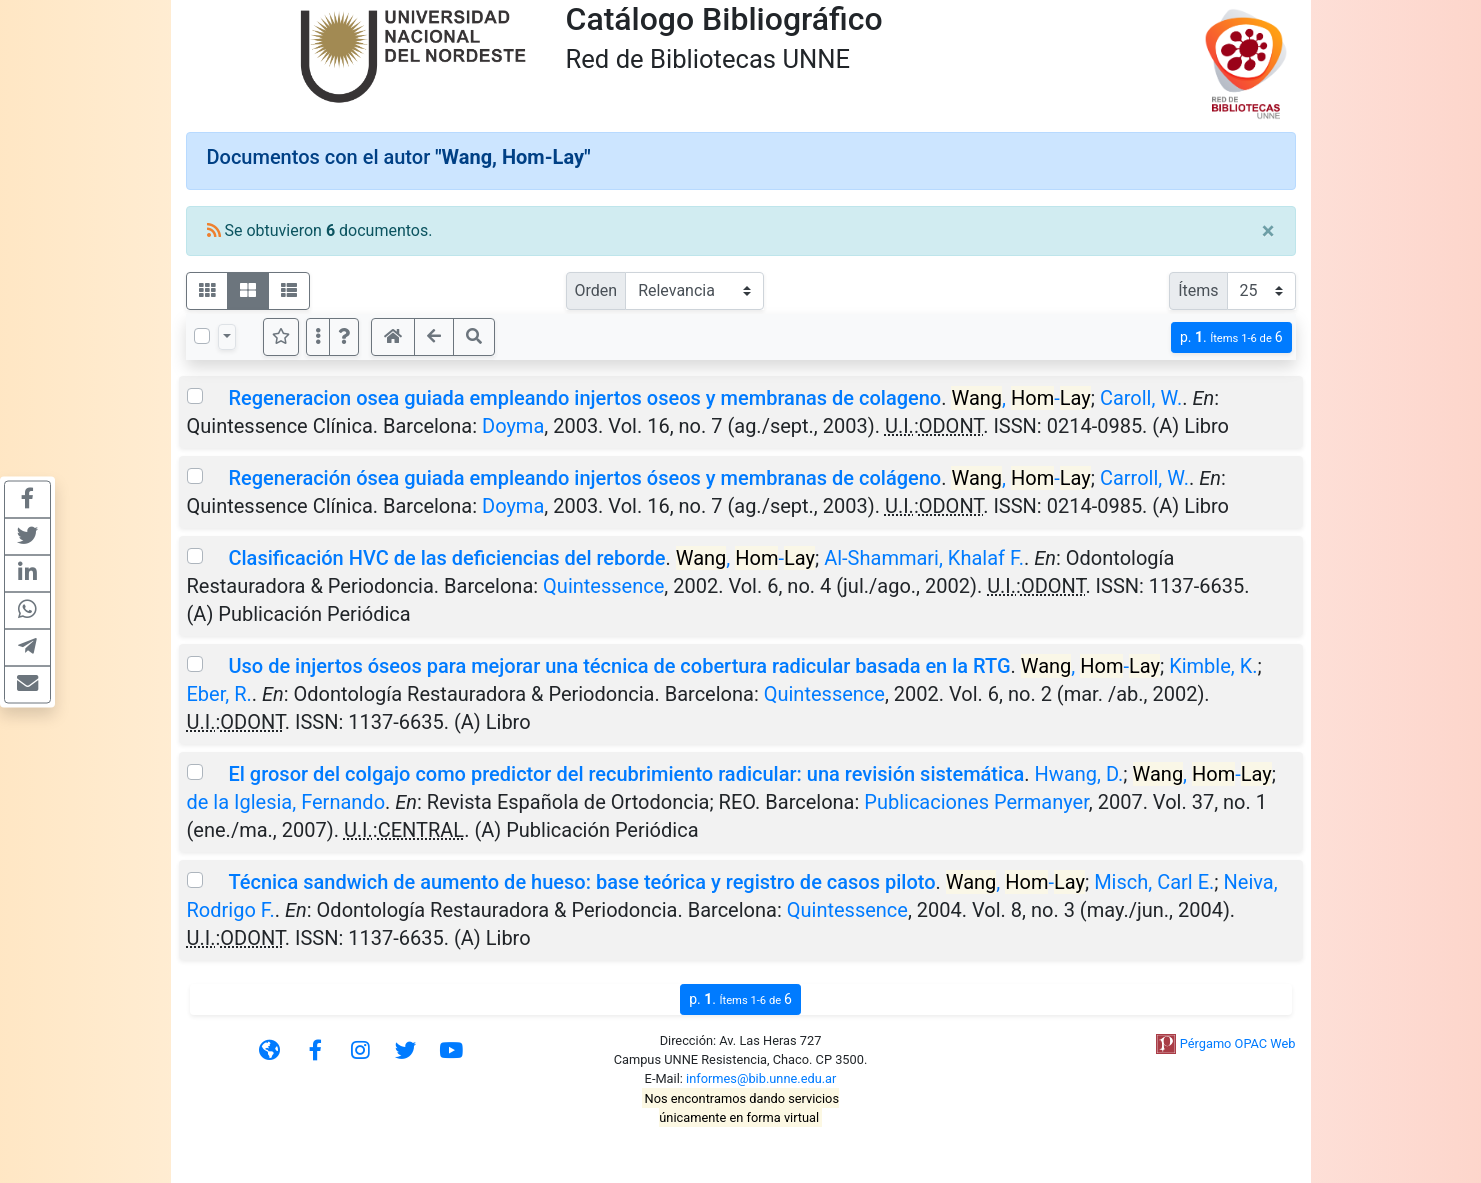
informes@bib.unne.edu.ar (761, 1078)
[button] (344, 337)
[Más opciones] (318, 337)
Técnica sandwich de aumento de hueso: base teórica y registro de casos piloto (581, 882)
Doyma (513, 426)
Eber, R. (219, 694)
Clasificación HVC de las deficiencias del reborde (446, 558)
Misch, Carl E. (1154, 882)
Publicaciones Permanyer (976, 802)
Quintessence (603, 586)
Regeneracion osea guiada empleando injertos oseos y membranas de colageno (584, 398)
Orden (596, 290)
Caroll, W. (1141, 398)
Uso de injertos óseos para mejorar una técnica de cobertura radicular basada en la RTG (619, 666)
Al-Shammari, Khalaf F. (924, 558)
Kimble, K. (1213, 666)
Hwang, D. (1079, 774)
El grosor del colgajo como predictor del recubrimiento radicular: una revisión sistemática (626, 774)
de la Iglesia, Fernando (286, 802)
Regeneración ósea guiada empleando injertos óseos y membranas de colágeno (584, 478)
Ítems (1198, 290)
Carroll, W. (1144, 478)
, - (1020, 398)
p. (1231, 337)
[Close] (1268, 231)
